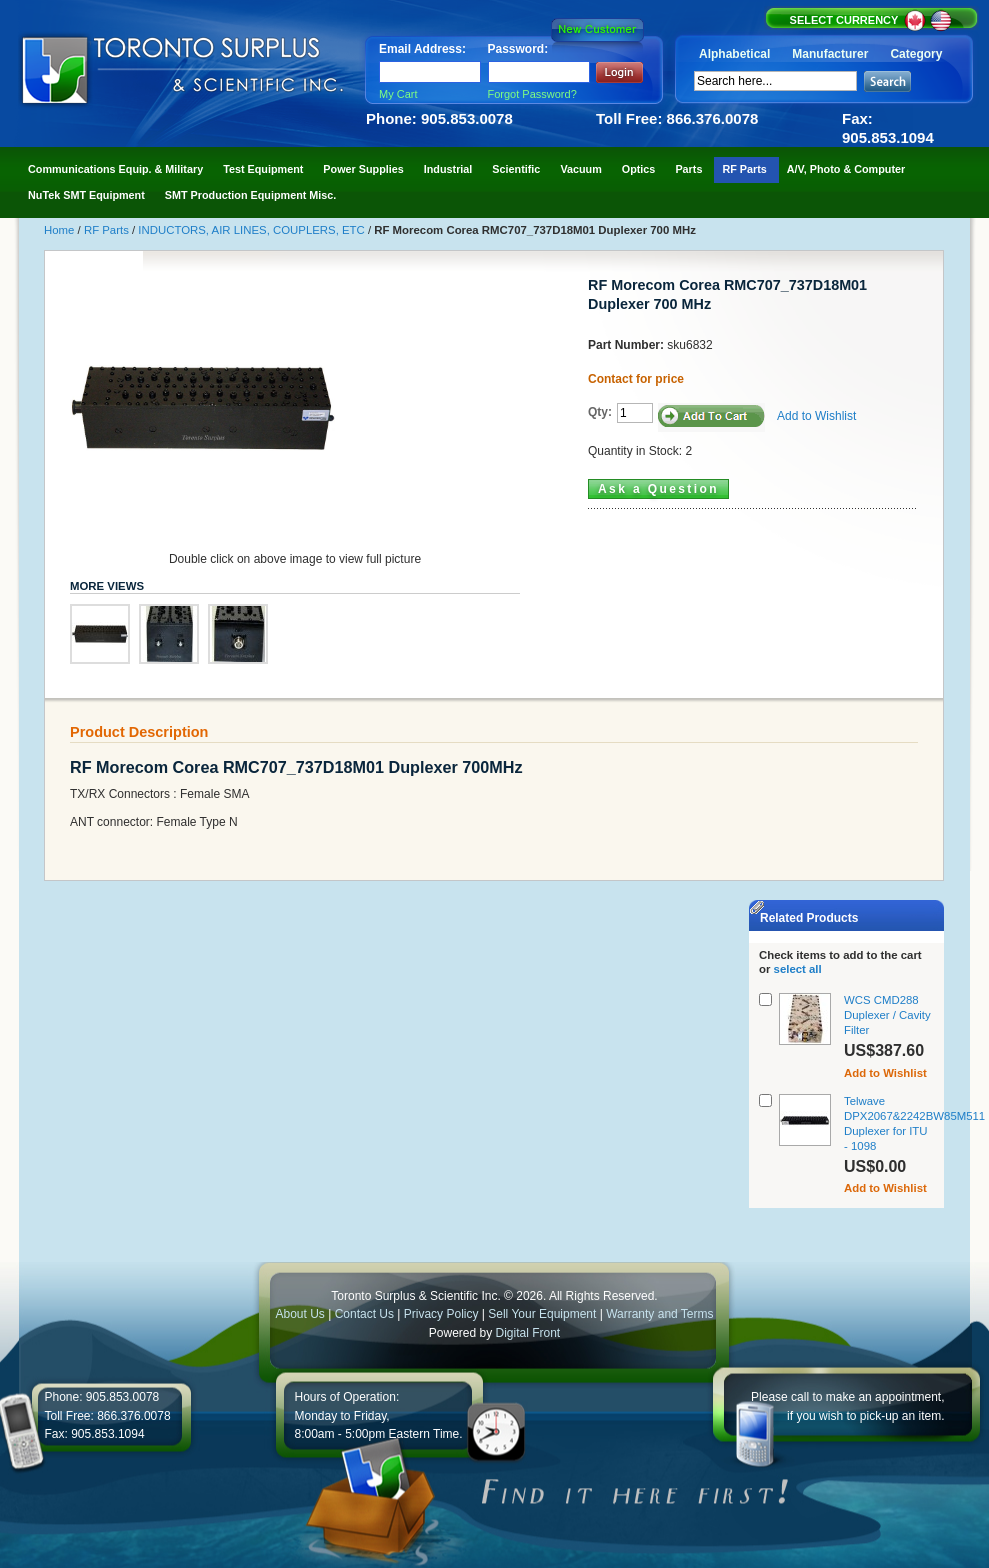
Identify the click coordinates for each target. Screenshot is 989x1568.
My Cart (398, 94)
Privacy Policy (441, 1314)
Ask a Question (658, 489)
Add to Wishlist (816, 416)
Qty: (600, 412)
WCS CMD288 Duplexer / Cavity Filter (887, 1015)
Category (916, 54)
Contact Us (364, 1314)
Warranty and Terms (659, 1314)
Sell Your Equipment (543, 1314)
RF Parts (108, 230)
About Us (299, 1314)
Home (61, 230)
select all (798, 969)
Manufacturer (830, 54)
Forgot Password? (532, 94)
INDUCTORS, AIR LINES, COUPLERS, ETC (253, 230)
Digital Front (528, 1333)
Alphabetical (734, 54)
